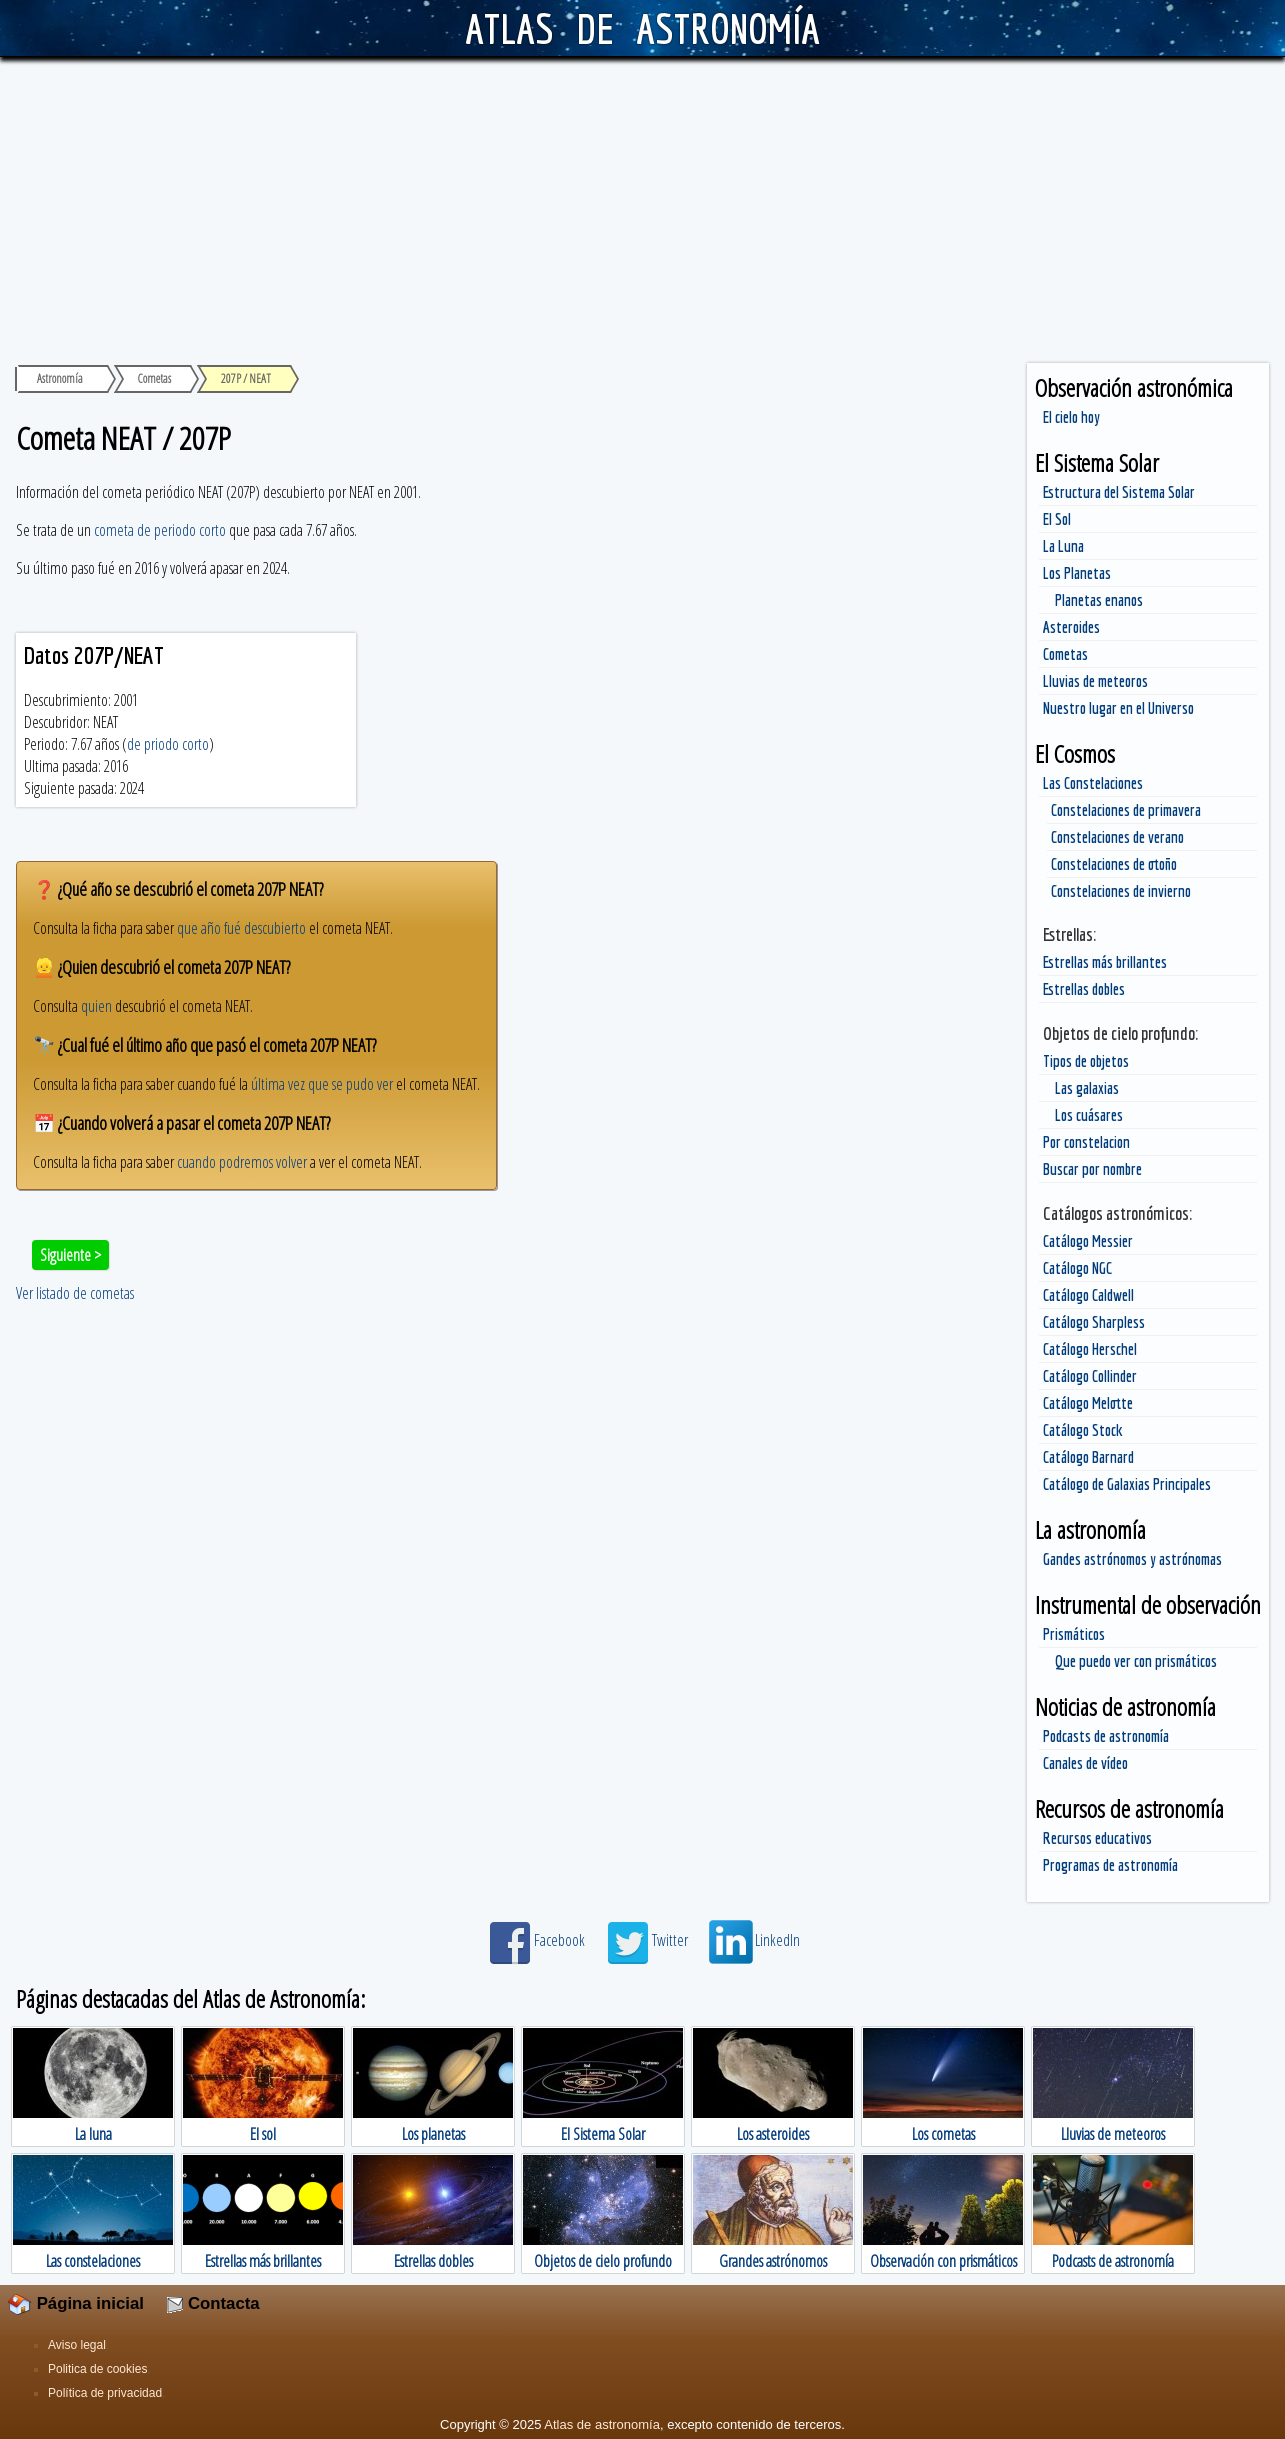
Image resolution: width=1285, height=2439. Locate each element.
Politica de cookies (97, 2369)
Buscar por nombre (1092, 1169)
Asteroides (1071, 627)
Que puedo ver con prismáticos (1136, 1661)
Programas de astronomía (1110, 1865)
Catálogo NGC (1077, 1268)
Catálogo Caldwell (1088, 1295)
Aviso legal (77, 2345)
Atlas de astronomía (602, 2424)
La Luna (1063, 546)
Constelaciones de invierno (1121, 891)
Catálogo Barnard (1088, 1457)
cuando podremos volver (242, 1162)
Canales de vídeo (1085, 1763)
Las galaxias (1087, 1088)
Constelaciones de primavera (1126, 810)
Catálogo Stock (1083, 1430)
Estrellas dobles (1084, 989)
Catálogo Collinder (1090, 1376)
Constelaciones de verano (1117, 837)
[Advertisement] (643, 207)
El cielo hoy (1071, 417)
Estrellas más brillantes (1105, 962)
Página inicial (76, 2303)
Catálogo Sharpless (1094, 1322)
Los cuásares (1089, 1115)
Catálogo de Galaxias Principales (1127, 1484)
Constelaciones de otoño (1114, 864)
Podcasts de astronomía (1106, 1736)
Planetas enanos (1099, 600)
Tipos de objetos (1086, 1061)
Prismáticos (1074, 1634)
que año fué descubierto (241, 928)
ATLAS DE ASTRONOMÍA (642, 28)
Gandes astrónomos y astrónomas (1132, 1559)
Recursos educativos (1097, 1838)
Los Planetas (1077, 573)
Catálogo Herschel (1090, 1349)
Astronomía (60, 378)
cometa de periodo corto (160, 530)
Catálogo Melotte (1088, 1403)
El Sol (1057, 519)
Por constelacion (1086, 1142)
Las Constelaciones (1093, 783)
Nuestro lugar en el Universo (1118, 708)
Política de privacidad (105, 2393)
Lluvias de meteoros (1095, 681)
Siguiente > (70, 1255)
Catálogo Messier (1088, 1241)
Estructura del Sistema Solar (1119, 492)
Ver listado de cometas (75, 1293)
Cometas (1065, 654)
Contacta (213, 2303)
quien (96, 1006)
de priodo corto (168, 744)
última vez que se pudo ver (322, 1084)
